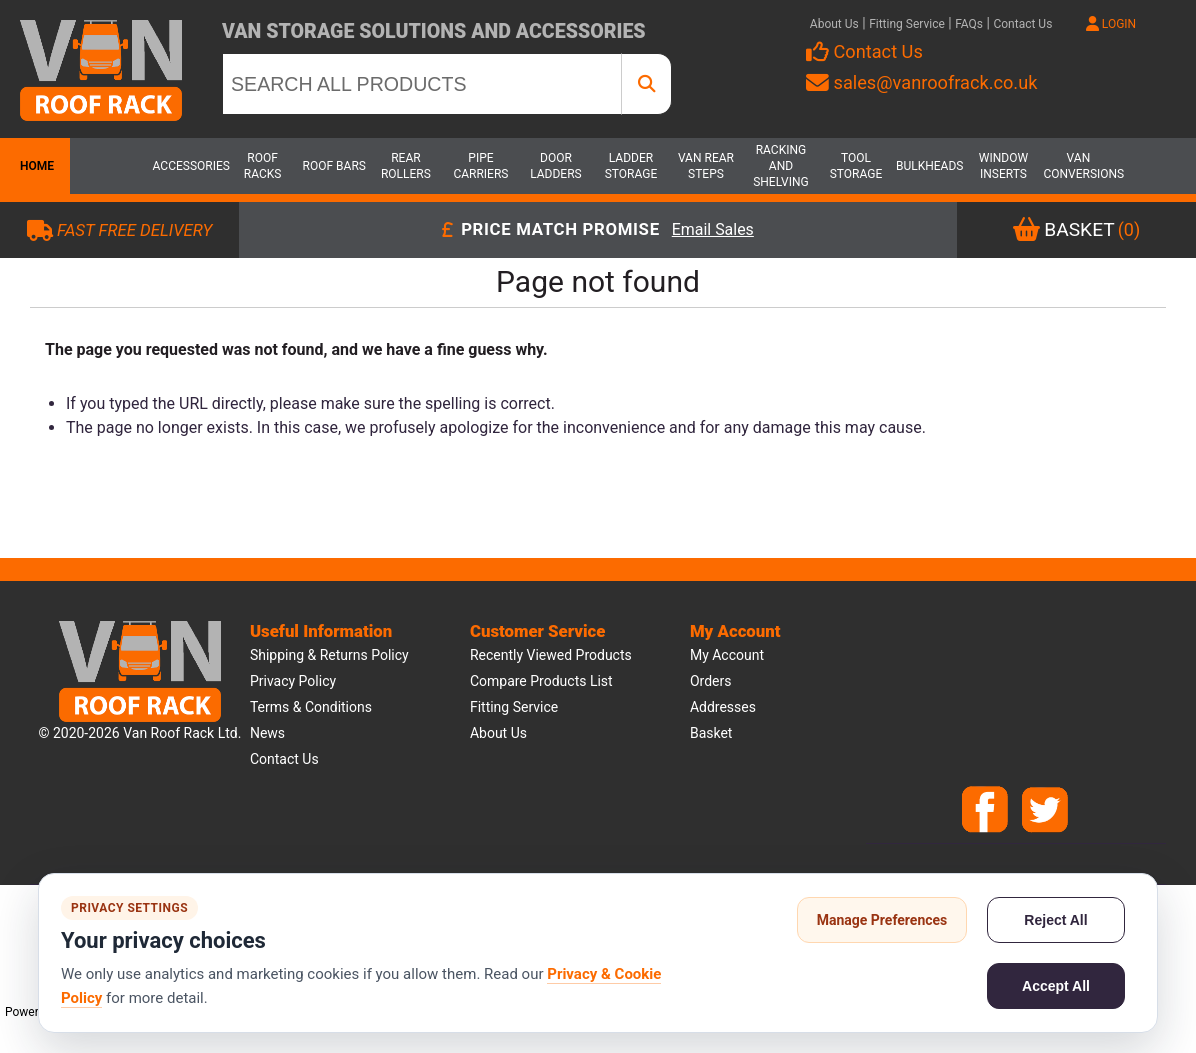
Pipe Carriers (480, 166)
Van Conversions (1078, 166)
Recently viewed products (551, 655)
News (267, 733)
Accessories (188, 166)
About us (498, 733)
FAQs (969, 24)
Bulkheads (929, 166)
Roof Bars (334, 166)
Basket (711, 733)
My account (727, 655)
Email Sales (713, 230)
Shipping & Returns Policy (329, 655)
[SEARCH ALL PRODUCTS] (422, 84)
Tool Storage (856, 166)
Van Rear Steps (706, 166)
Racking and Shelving (781, 166)
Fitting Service (907, 24)
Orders (711, 681)
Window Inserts (1003, 166)
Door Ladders (556, 166)
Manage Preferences (882, 920)
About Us (834, 24)
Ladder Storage (631, 166)
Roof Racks (263, 166)
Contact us (284, 759)
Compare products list (541, 681)
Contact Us (1022, 24)
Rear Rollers (406, 166)
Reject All (1055, 920)
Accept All (1056, 986)
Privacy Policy (293, 681)
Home (35, 166)
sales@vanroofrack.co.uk (921, 82)
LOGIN (1111, 24)
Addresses (723, 707)
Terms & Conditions (311, 707)
